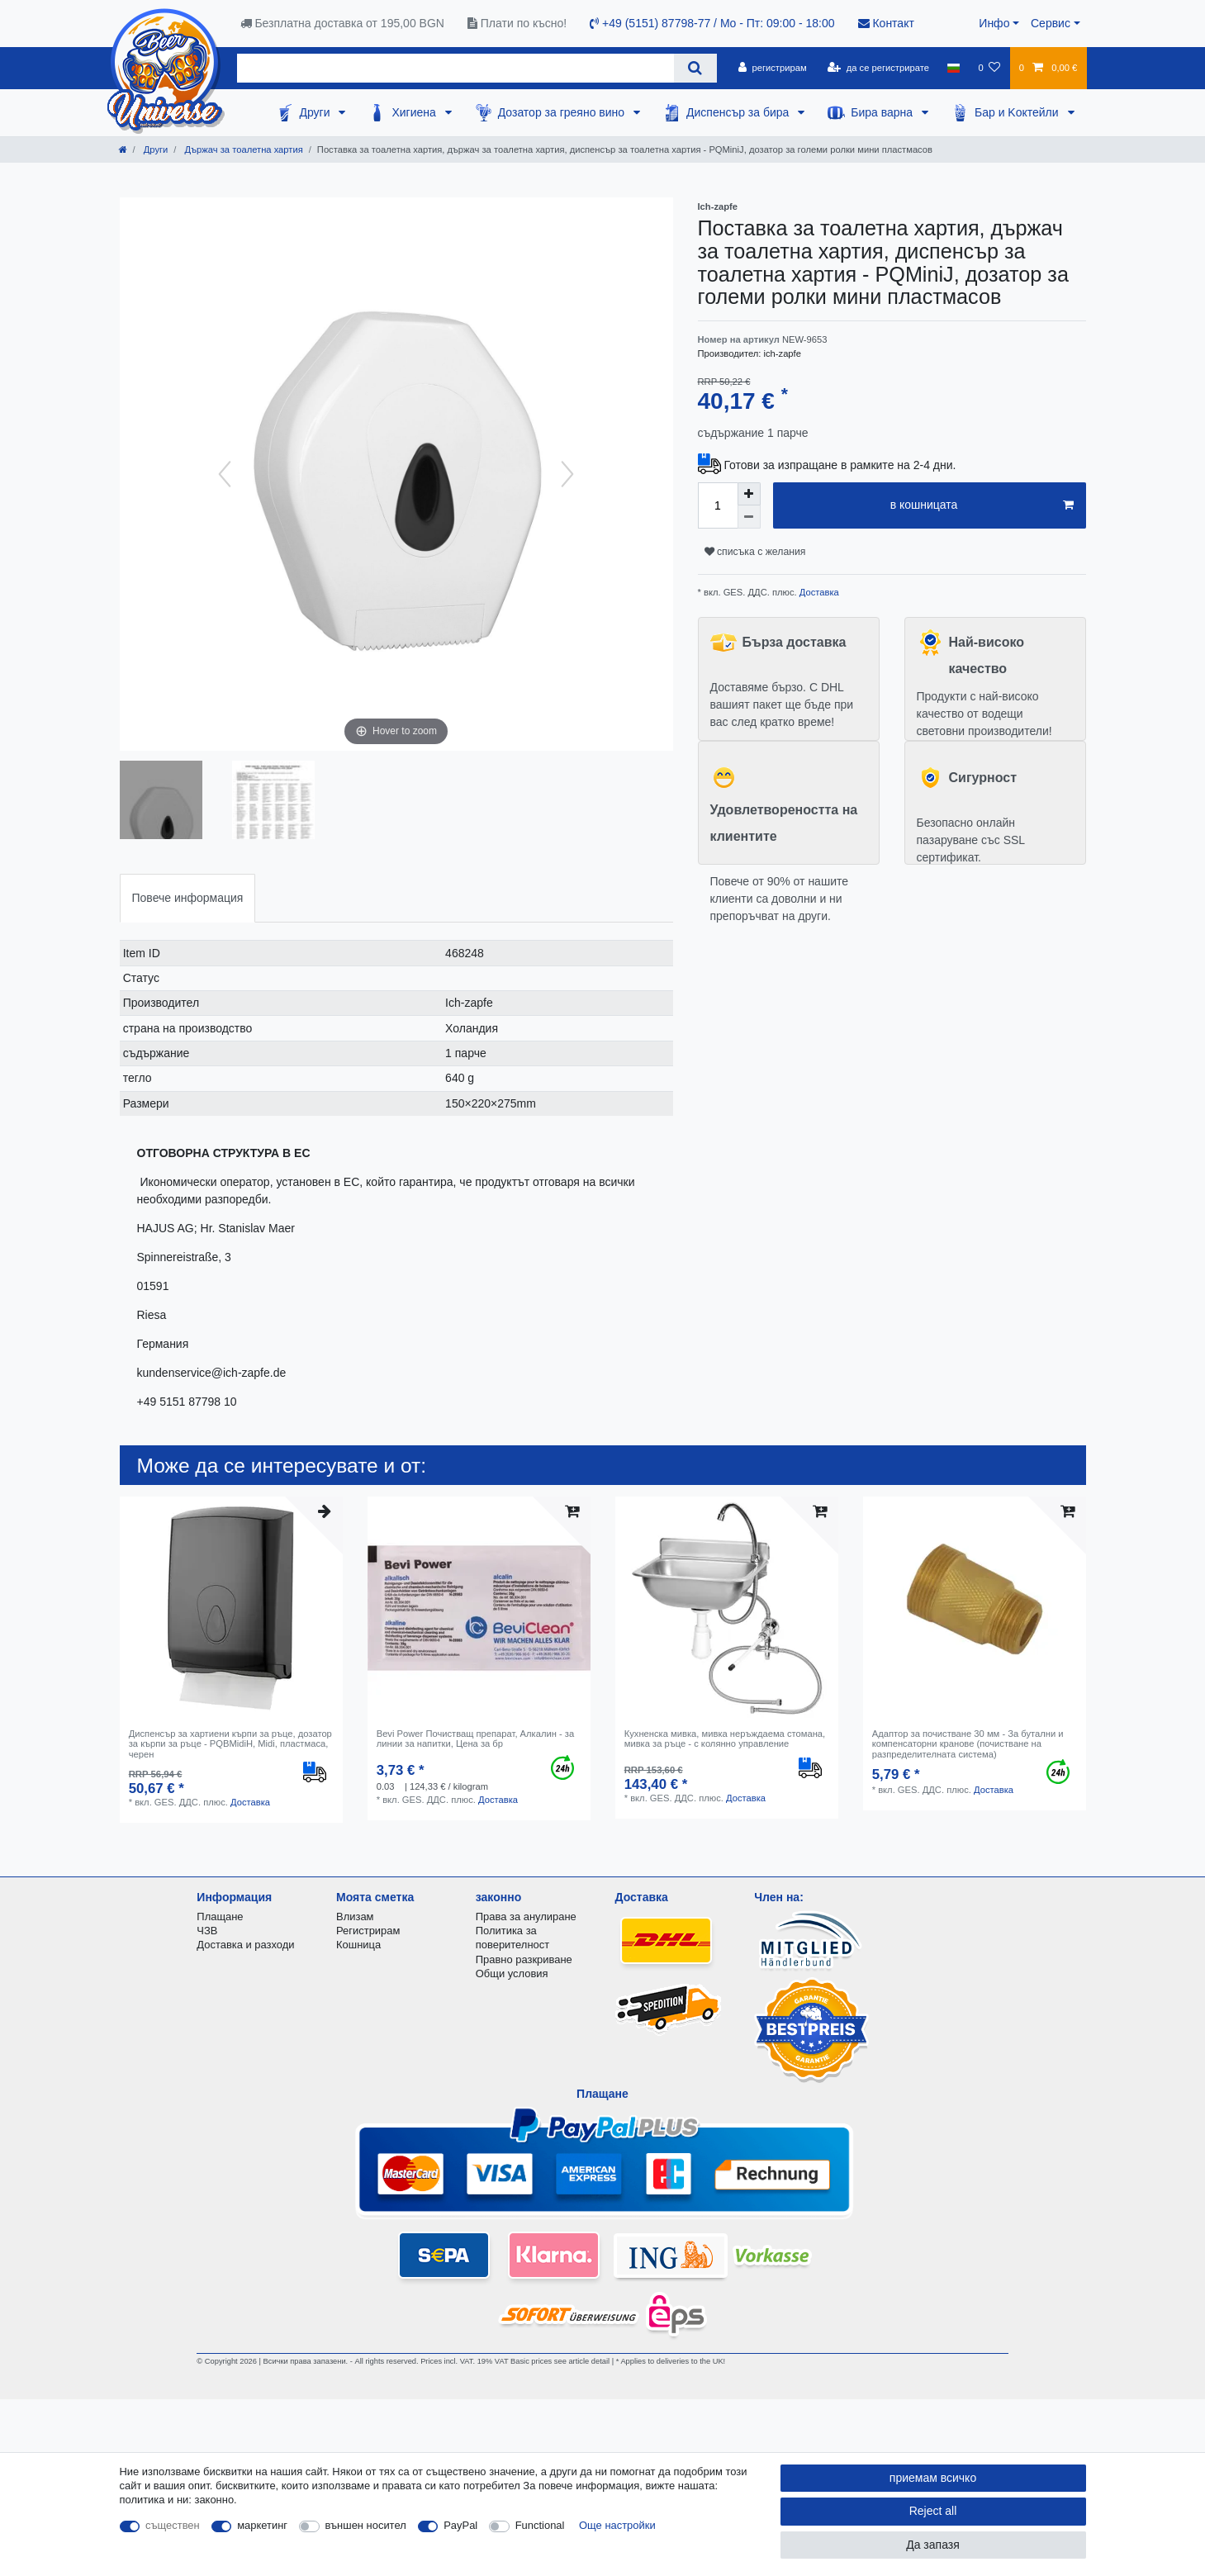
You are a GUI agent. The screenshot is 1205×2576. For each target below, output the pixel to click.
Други (316, 112)
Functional (540, 2525)
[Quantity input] (718, 505)
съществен (172, 2525)
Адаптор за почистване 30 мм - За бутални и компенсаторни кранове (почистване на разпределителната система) (968, 1744)
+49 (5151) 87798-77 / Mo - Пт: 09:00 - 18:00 (712, 23)
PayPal (460, 2525)
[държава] (953, 67)
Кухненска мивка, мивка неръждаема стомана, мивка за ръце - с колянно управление (725, 1738)
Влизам (354, 1916)
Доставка (818, 592)
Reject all (933, 2510)
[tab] (188, 898)
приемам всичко (933, 2477)
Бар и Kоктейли (1018, 112)
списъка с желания (755, 551)
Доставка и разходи (245, 1944)
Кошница (358, 1944)
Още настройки (617, 2525)
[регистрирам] (772, 67)
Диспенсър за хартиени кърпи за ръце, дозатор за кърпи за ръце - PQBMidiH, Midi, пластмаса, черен (230, 1744)
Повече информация (188, 897)
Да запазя (933, 2544)
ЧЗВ (207, 1930)
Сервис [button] (1050, 23)
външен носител (365, 2525)
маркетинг (262, 2525)
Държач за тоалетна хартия (242, 149)
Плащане (220, 1916)
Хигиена (415, 112)
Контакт (886, 23)
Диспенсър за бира (739, 112)
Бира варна (883, 112)
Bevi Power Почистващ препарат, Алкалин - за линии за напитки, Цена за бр (476, 1738)
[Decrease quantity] (749, 517)
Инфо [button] (994, 23)
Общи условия (512, 1973)
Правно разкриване (524, 1959)
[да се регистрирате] (878, 67)
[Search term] (456, 68)
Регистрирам (368, 1930)
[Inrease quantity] (749, 493)
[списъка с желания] (989, 67)
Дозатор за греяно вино (563, 112)
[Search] (695, 68)
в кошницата (982, 505)
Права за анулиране (526, 1916)
